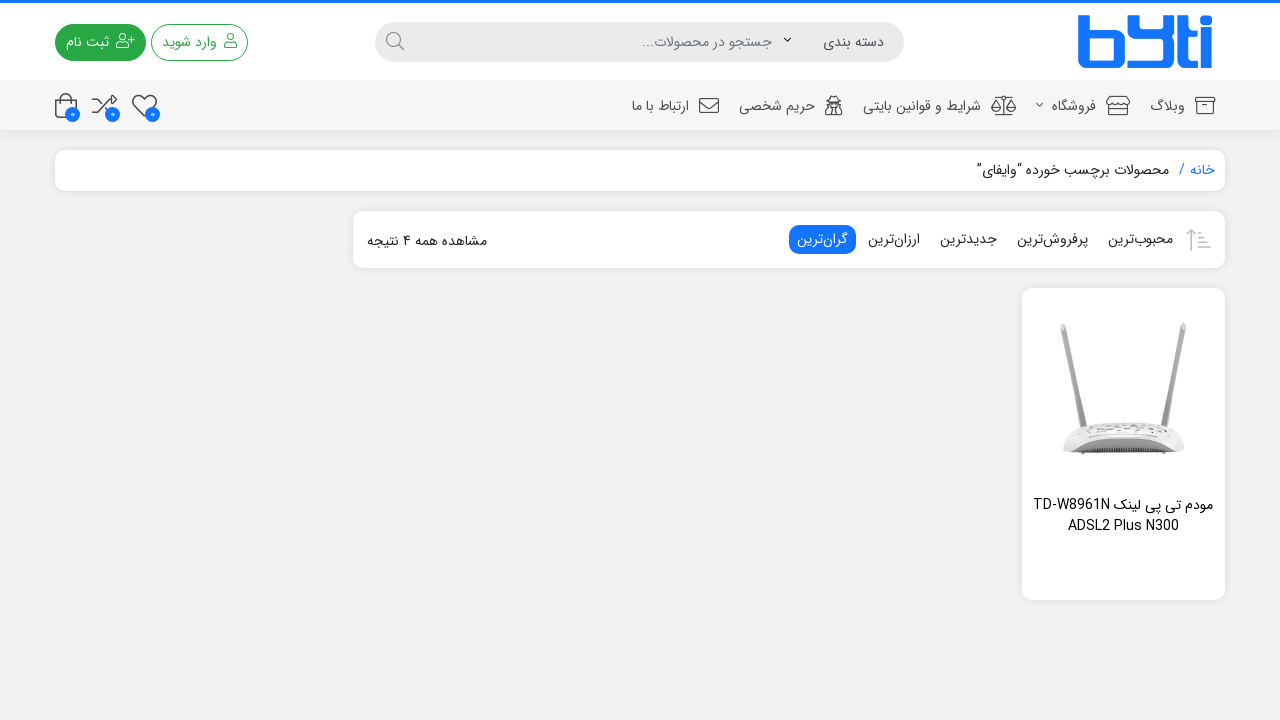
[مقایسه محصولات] (104, 105)
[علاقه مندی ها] (144, 105)
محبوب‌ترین (1140, 239)
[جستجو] (599, 42)
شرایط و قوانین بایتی (939, 106)
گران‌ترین (822, 239)
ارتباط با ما (675, 106)
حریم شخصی (791, 106)
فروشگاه (1083, 106)
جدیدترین (968, 239)
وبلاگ (1182, 106)
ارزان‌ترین (894, 239)
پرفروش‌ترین (1052, 239)
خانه (1202, 170)
